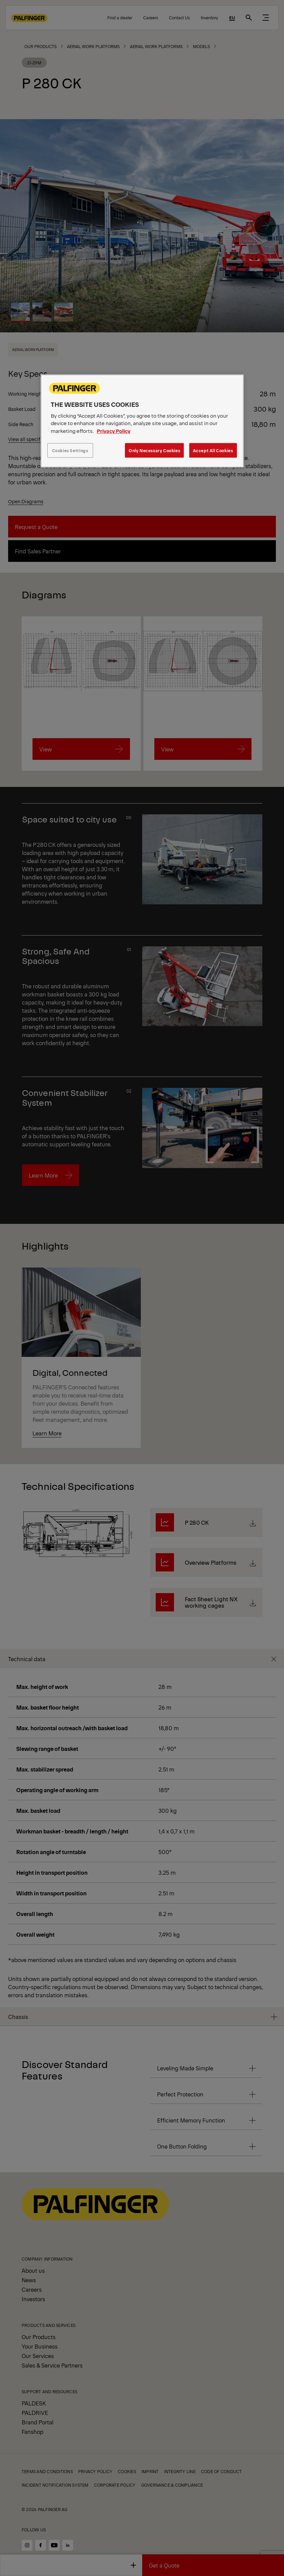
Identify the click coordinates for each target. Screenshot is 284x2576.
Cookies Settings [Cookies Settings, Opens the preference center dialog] (70, 450)
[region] (142, 421)
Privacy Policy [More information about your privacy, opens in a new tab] (113, 430)
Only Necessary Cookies (154, 450)
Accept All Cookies (213, 450)
